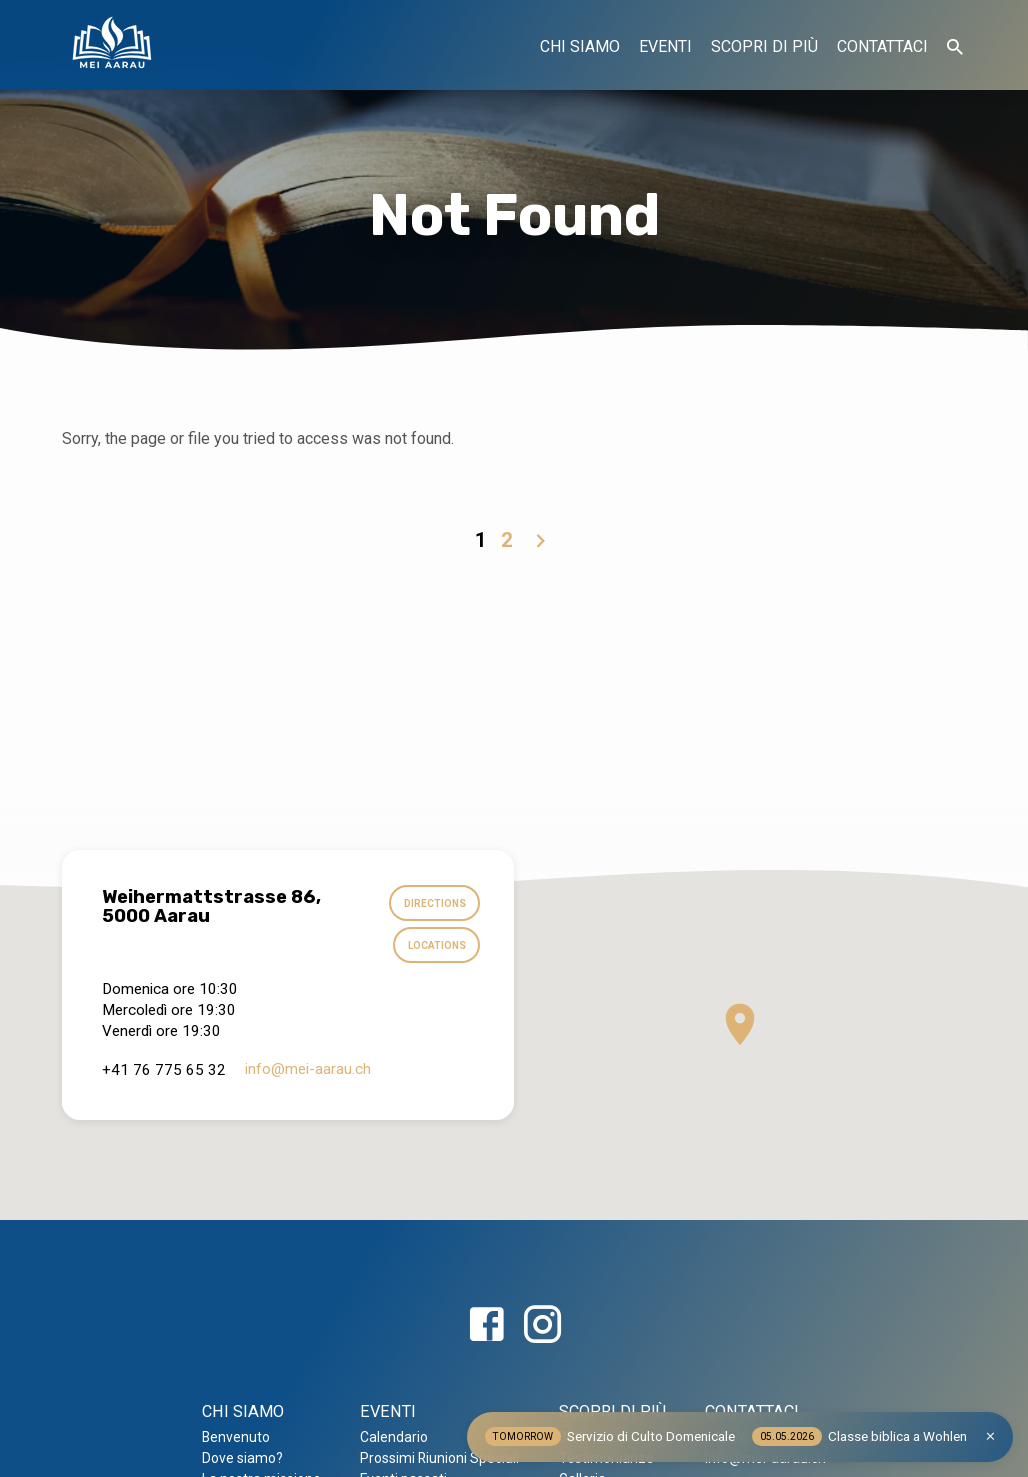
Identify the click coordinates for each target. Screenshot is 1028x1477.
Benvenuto (236, 1437)
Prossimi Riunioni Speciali (439, 1458)
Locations (435, 947)
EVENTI (665, 46)
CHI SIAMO (580, 46)
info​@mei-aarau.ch (308, 1070)
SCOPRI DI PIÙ (764, 46)
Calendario (394, 1437)
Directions (434, 904)
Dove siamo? (242, 1458)
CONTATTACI (882, 46)
